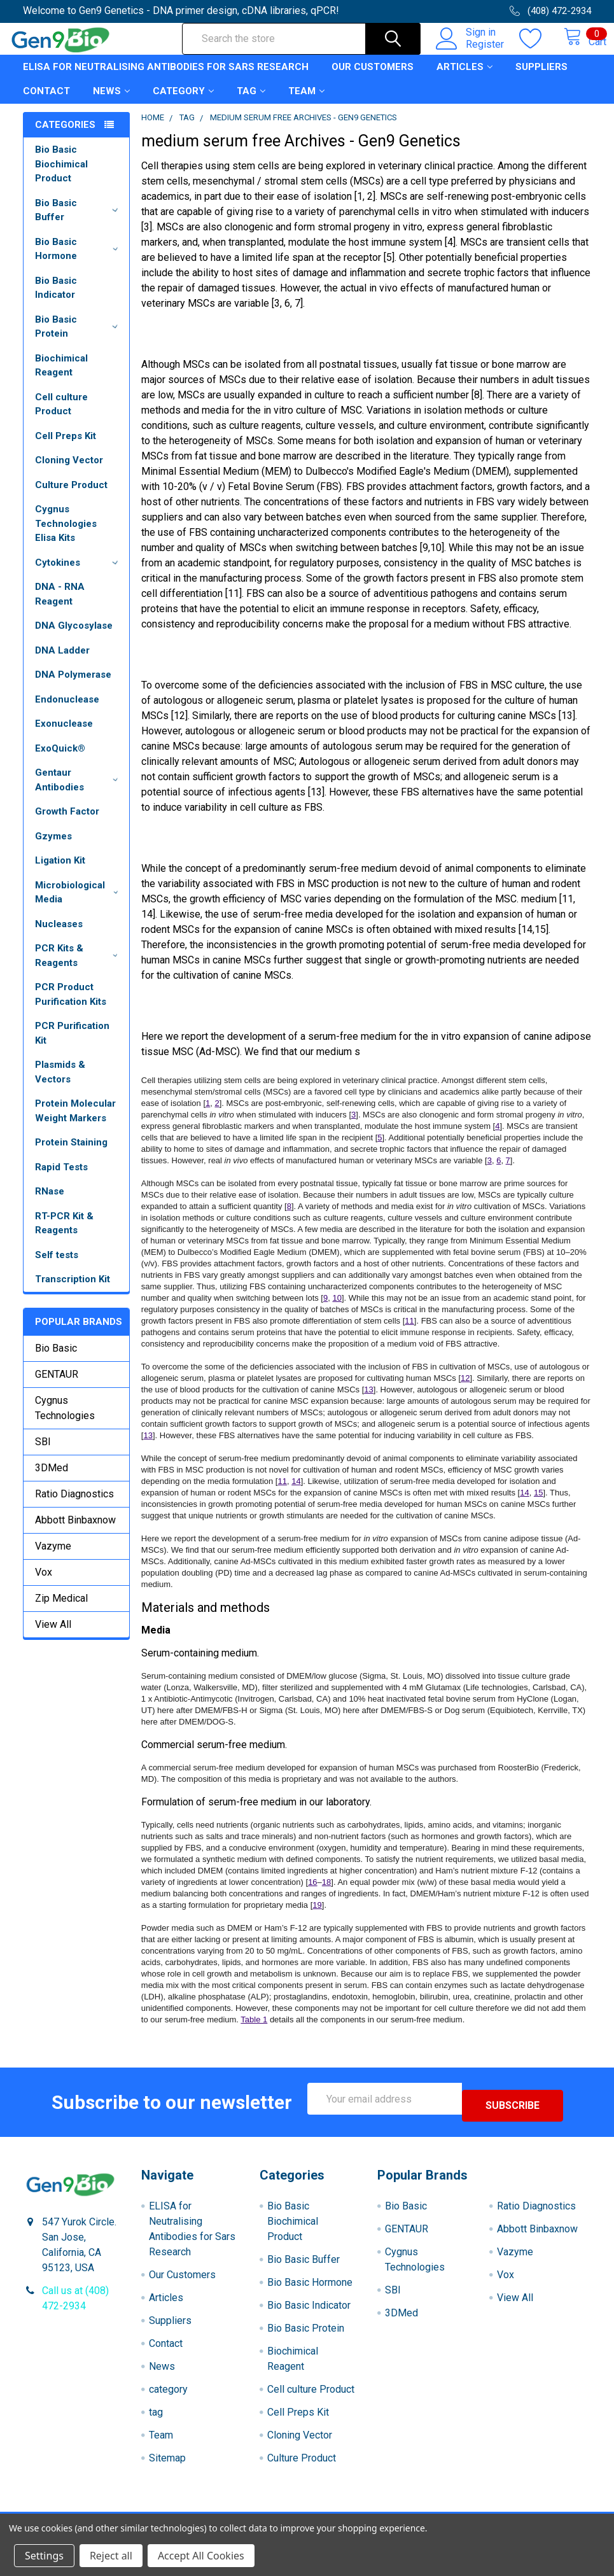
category (183, 102)
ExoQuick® (60, 760)
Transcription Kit (72, 1290)
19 (316, 1916)
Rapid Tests (61, 1178)
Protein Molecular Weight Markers (75, 1122)
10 (336, 1309)
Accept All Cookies (201, 2556)
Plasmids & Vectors (60, 1083)
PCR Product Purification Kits (70, 1006)
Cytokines (78, 574)
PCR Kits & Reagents (79, 967)
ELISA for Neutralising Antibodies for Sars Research (166, 78)
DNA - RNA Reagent (60, 605)
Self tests (56, 1266)
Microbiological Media (79, 904)
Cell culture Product (61, 416)
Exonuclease (64, 735)
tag (251, 102)
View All (53, 1636)
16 (312, 1893)
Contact (46, 102)
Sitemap (167, 2462)
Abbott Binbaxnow (75, 1531)
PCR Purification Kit (72, 1045)
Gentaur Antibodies (79, 791)
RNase (49, 1202)
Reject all (111, 2556)
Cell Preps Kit (65, 447)
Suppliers (541, 78)
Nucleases (59, 935)
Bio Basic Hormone (79, 261)
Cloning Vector (69, 471)
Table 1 (254, 2031)
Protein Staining (71, 1153)
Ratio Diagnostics (74, 1505)
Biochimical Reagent (61, 377)
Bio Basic (56, 1360)
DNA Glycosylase (74, 637)
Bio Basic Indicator (56, 299)
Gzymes (53, 847)
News (111, 102)
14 (295, 1492)
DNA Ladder (62, 662)
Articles (464, 78)
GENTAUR (56, 1386)
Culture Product (71, 496)
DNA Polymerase (73, 686)
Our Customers (372, 78)
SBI (43, 1453)
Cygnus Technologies (65, 1419)
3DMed (51, 1479)
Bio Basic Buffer (78, 222)
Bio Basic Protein (78, 338)
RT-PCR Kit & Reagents (64, 1235)
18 (326, 1893)
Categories (65, 136)
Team (306, 102)
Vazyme (53, 1557)
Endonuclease (67, 711)
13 (368, 1401)
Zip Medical (61, 1610)
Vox (43, 1584)
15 (538, 1504)
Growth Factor (67, 823)
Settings (44, 2556)
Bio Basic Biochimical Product (61, 175)
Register (471, 51)
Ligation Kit (60, 872)
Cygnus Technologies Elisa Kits (66, 535)
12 (465, 1389)
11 (409, 1332)
